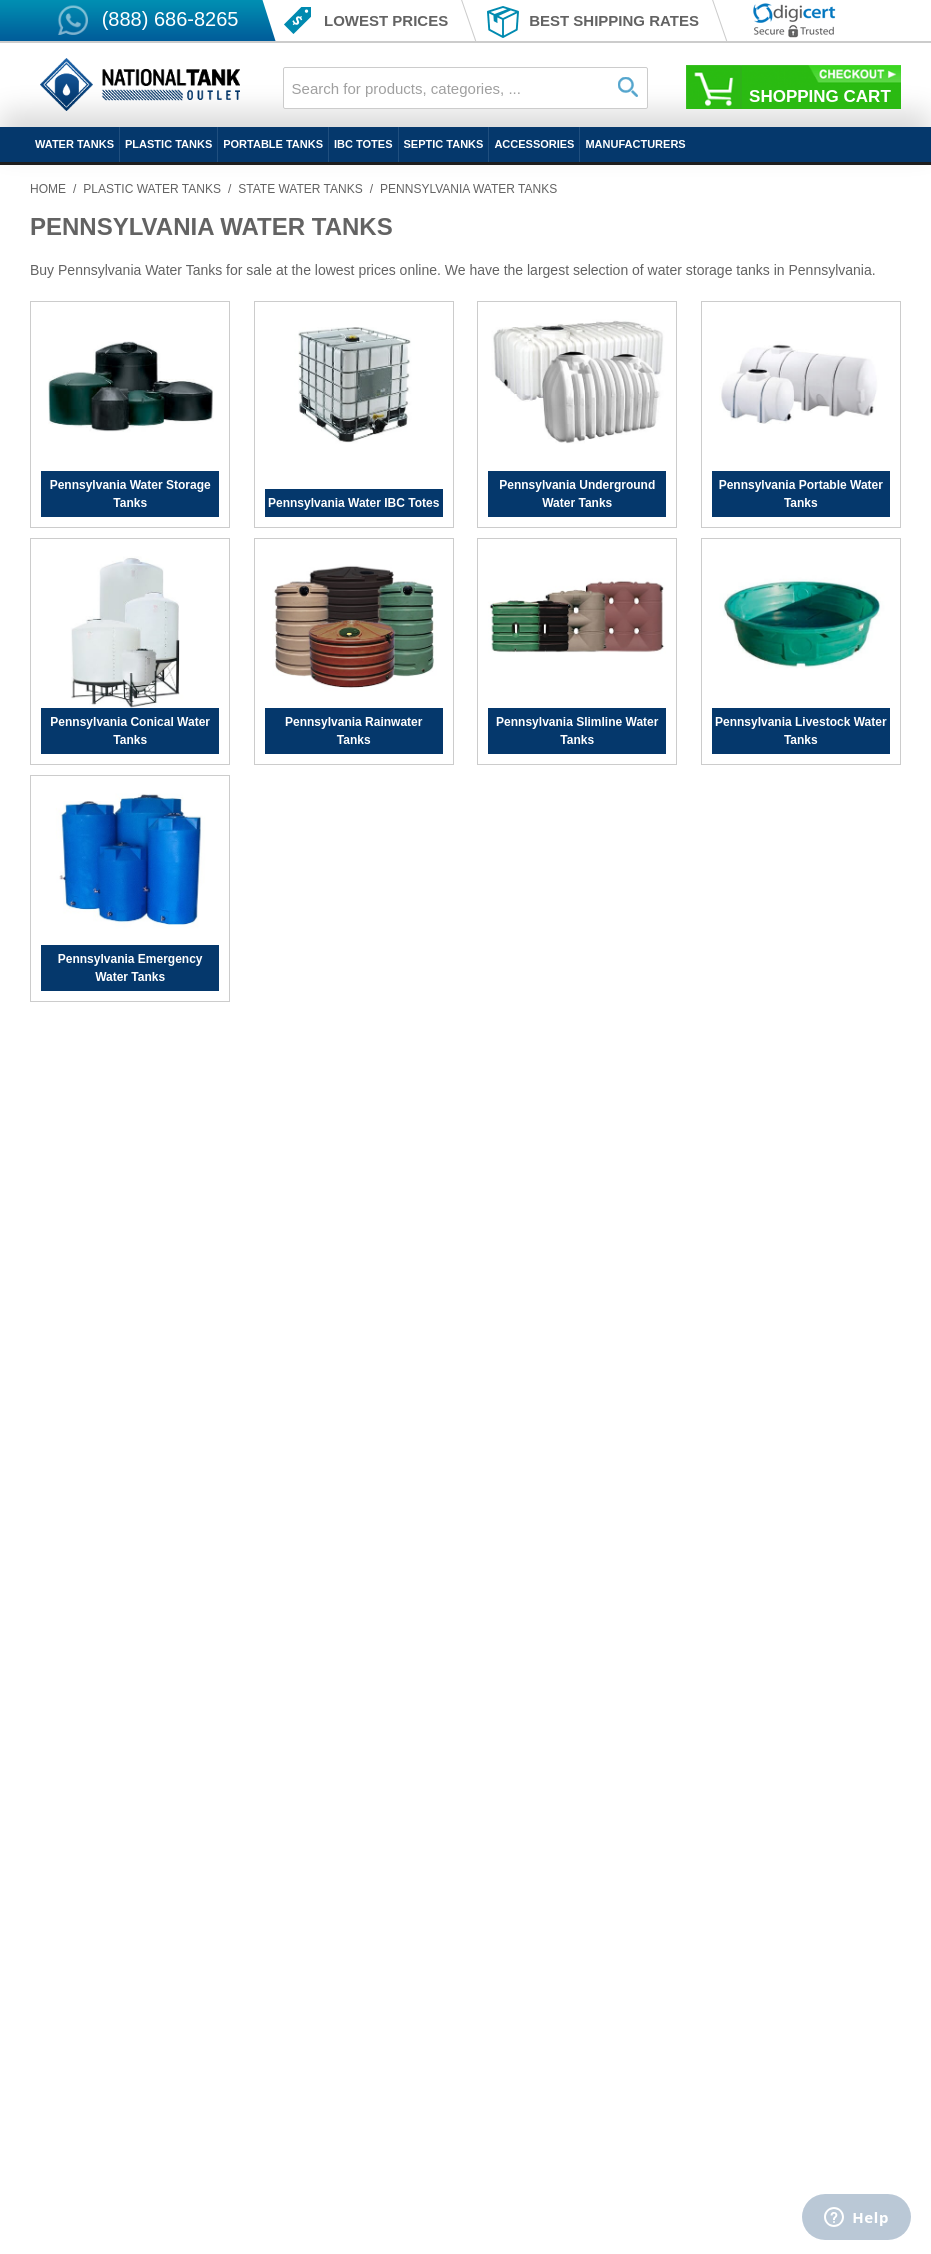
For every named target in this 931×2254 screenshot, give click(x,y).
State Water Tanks (300, 189)
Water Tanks (74, 144)
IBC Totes (363, 144)
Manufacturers (635, 144)
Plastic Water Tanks (152, 189)
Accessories (534, 144)
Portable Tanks (273, 144)
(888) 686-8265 (170, 19)
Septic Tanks (444, 144)
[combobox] (466, 88)
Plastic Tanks (168, 144)
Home (48, 189)
